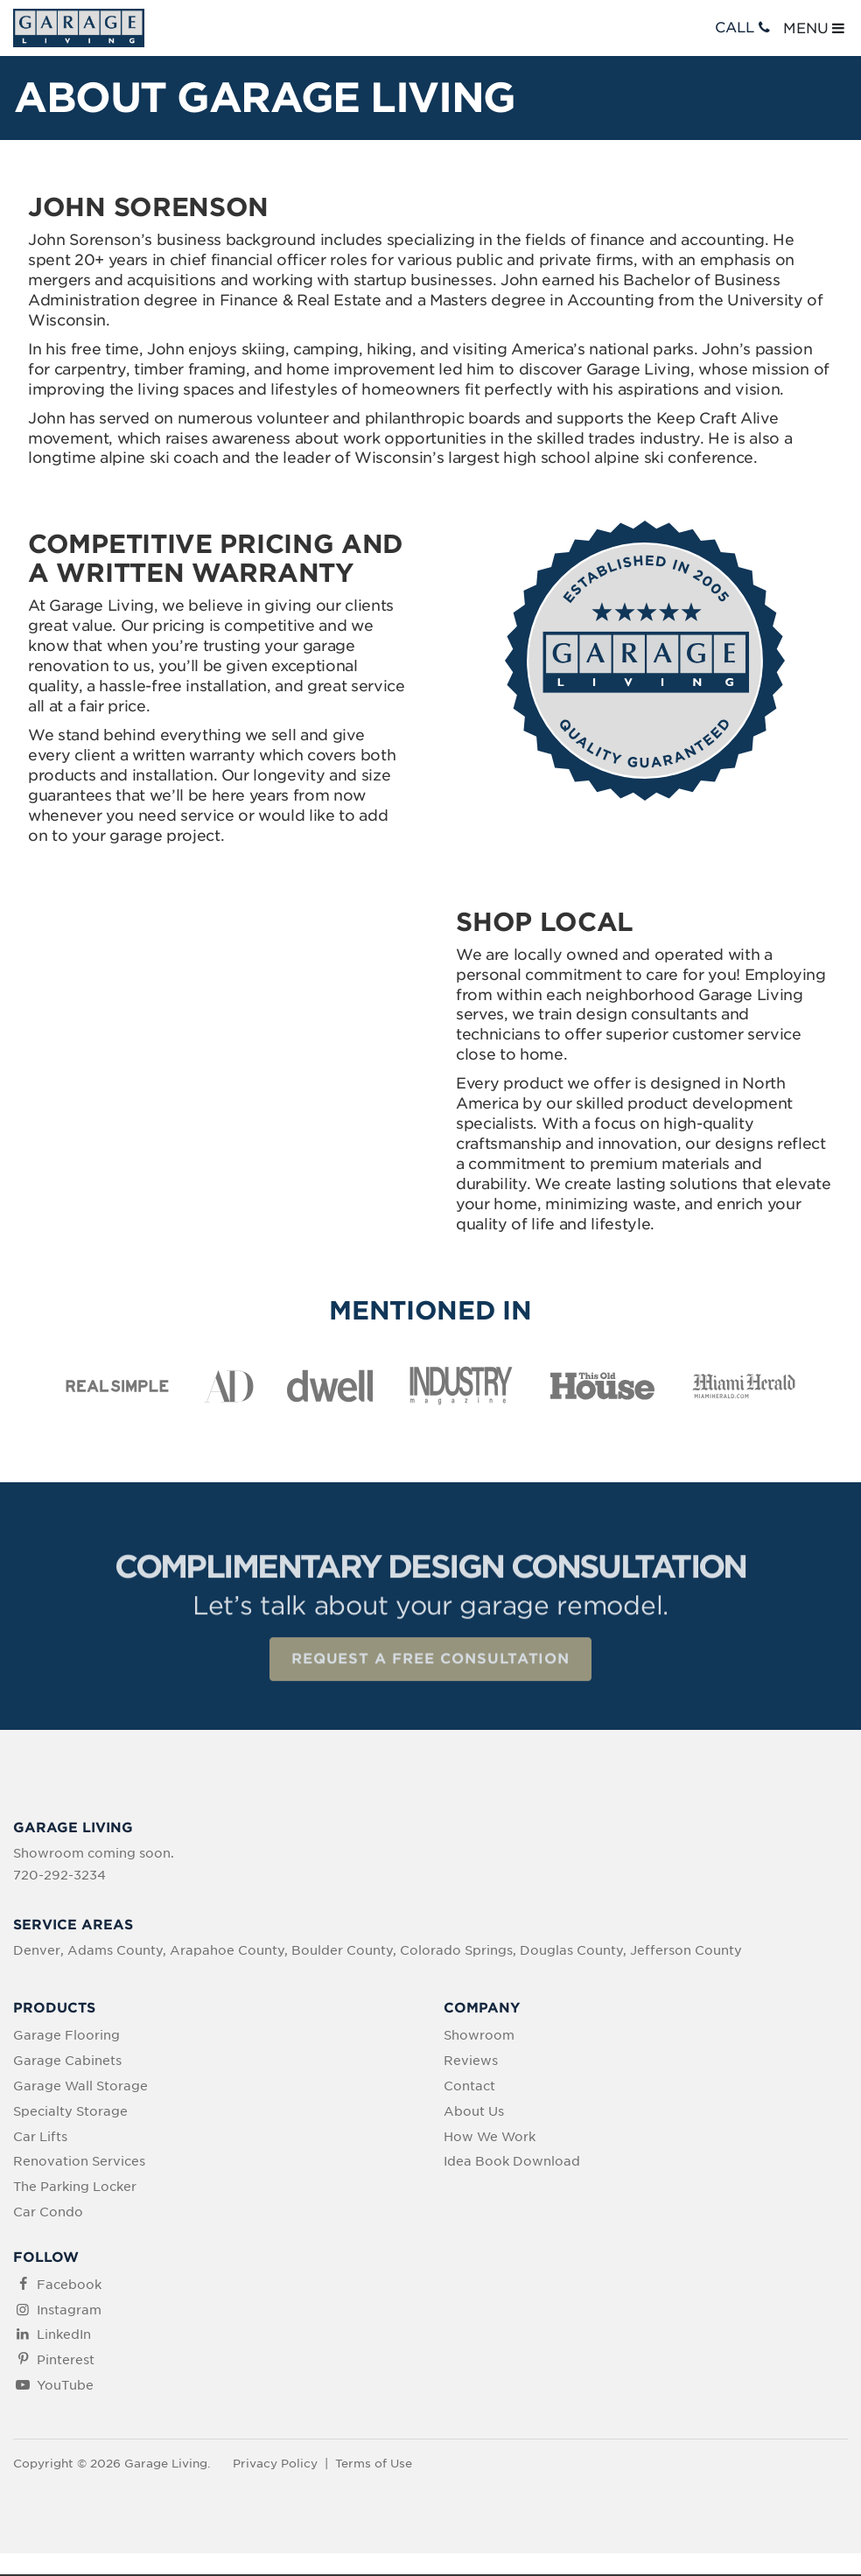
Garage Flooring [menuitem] (66, 2038)
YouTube (65, 2387)
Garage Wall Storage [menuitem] (80, 2088)
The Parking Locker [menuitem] (74, 2188)
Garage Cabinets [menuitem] (67, 2062)
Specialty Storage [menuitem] (70, 2113)
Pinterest (65, 2362)
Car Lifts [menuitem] (40, 2139)
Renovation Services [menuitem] (79, 2163)
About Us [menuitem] (474, 2113)
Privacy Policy (275, 2465)
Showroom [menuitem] (479, 2038)
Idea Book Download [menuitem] (512, 2163)
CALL (744, 27)
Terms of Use (373, 2465)
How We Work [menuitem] (490, 2139)
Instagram (69, 2312)
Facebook (69, 2286)
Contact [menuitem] (469, 2088)
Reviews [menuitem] (471, 2062)
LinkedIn (64, 2336)
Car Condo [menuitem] (48, 2214)
